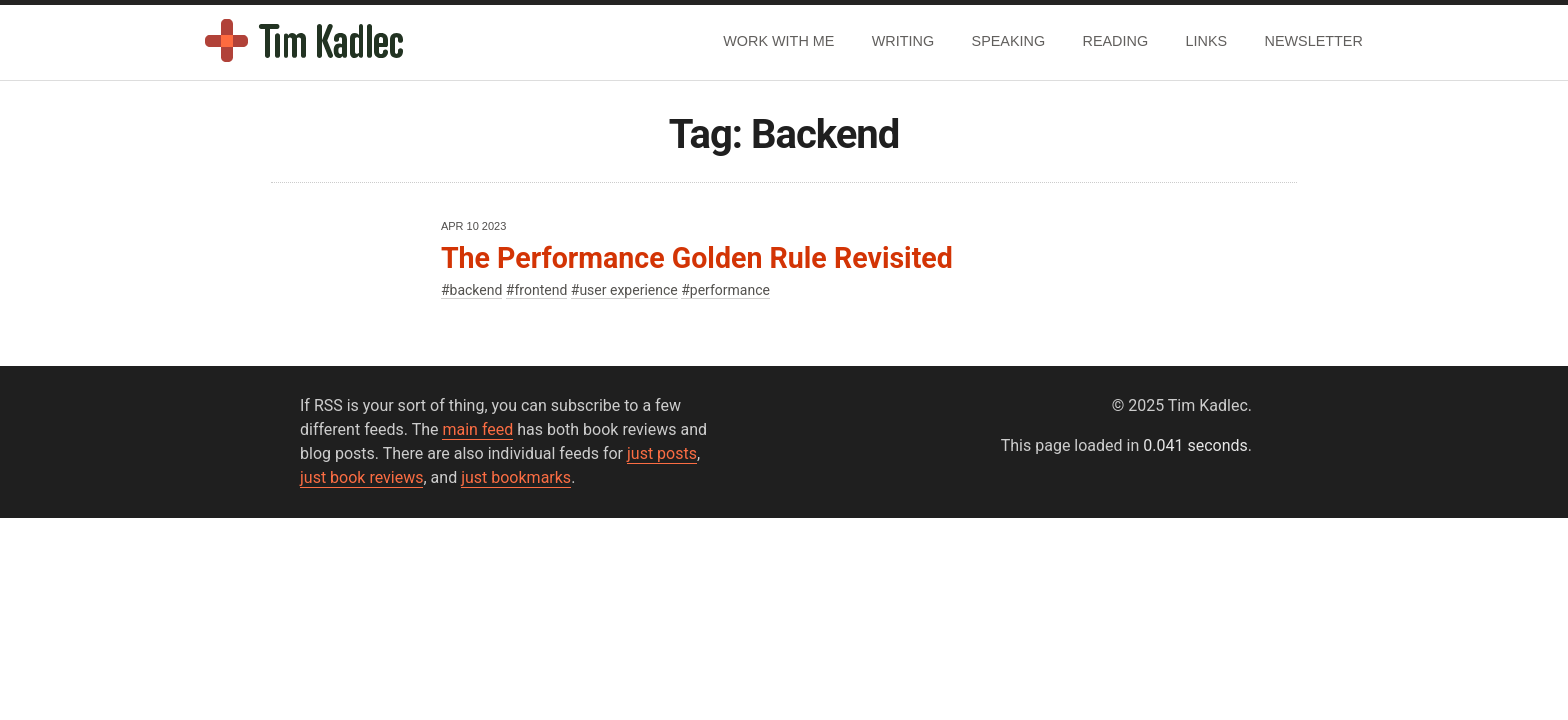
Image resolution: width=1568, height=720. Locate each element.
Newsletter (1314, 41)
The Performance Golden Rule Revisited (697, 258)
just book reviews (361, 477)
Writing (903, 41)
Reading (1116, 41)
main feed (477, 429)
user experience (628, 290)
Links (1207, 41)
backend (476, 290)
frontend (540, 290)
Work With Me (778, 41)
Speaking (1009, 41)
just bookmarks (516, 477)
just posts (662, 453)
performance (730, 290)
